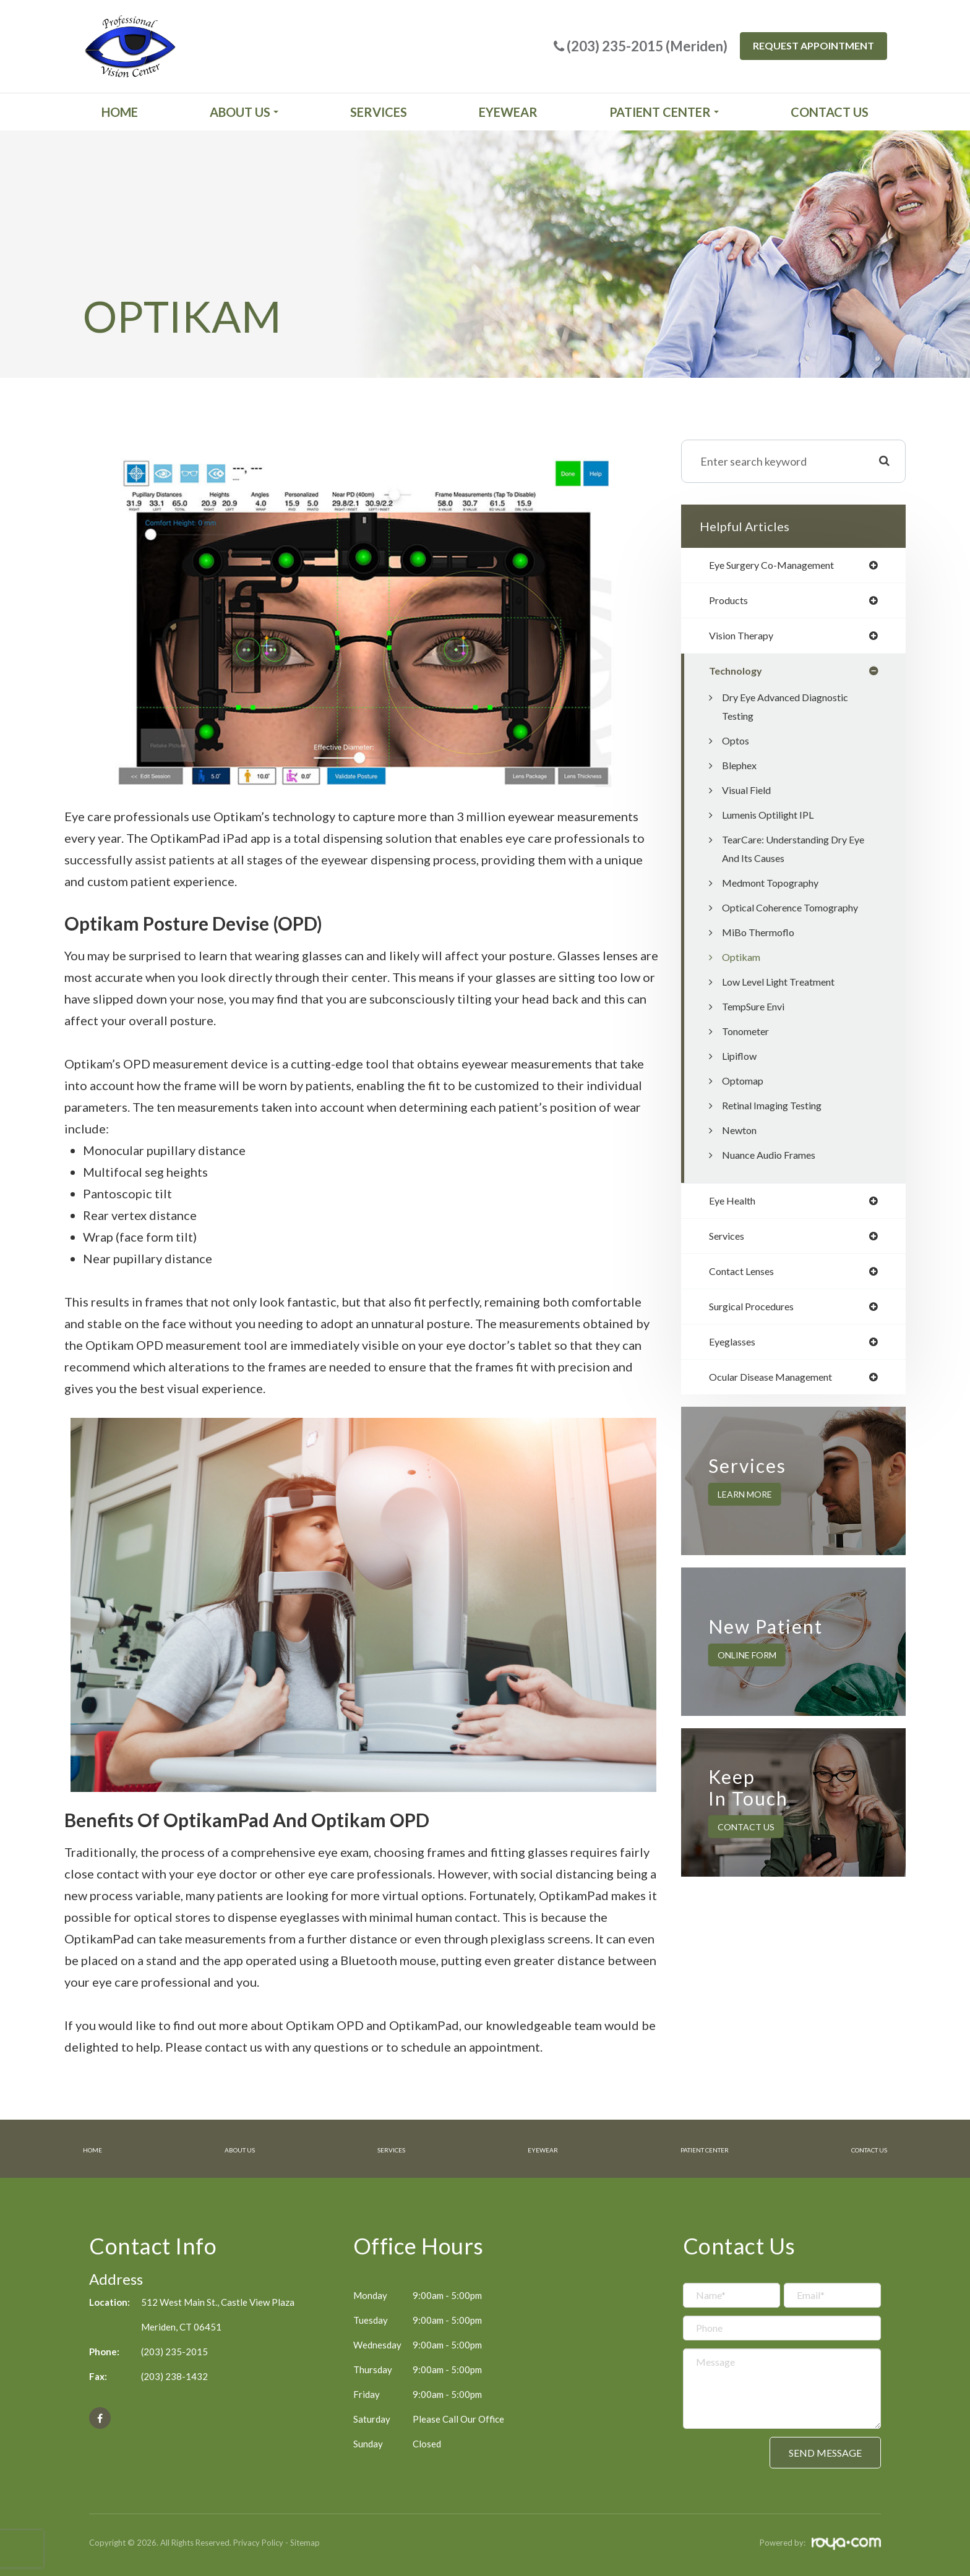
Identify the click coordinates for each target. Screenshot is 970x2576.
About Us (236, 2148)
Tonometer (749, 1036)
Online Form (747, 1667)
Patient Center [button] (664, 111)
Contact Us (830, 111)
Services (378, 111)
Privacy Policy (258, 2541)
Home (119, 111)
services (729, 1242)
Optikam (742, 962)
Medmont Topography (776, 888)
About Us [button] (244, 111)
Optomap (745, 1086)
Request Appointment (813, 45)
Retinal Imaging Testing (779, 1110)
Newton (742, 1135)
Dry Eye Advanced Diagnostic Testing (794, 712)
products (731, 602)
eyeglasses (736, 1352)
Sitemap (305, 2541)
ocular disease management (779, 1388)
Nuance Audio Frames (775, 1160)
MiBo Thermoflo (762, 937)
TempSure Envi (758, 1011)
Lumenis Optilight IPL (774, 820)
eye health (736, 1206)
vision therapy (745, 638)
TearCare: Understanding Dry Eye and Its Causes (793, 854)
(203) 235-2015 (174, 2350)
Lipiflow (741, 1061)
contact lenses (747, 1279)
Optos (737, 746)
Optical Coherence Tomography (799, 912)
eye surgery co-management (780, 565)
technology (739, 675)
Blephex (742, 770)
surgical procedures (757, 1315)
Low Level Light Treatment (787, 987)
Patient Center (689, 2148)
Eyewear (508, 111)
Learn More (745, 1506)
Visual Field (749, 795)
